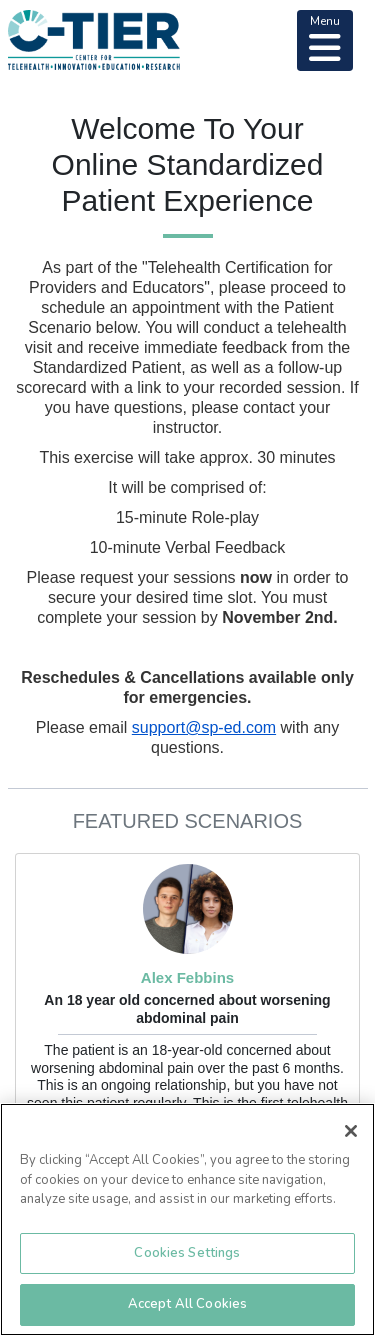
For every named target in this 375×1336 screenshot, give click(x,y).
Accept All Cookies (187, 1304)
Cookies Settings (187, 1253)
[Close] (351, 1131)
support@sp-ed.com (204, 727)
